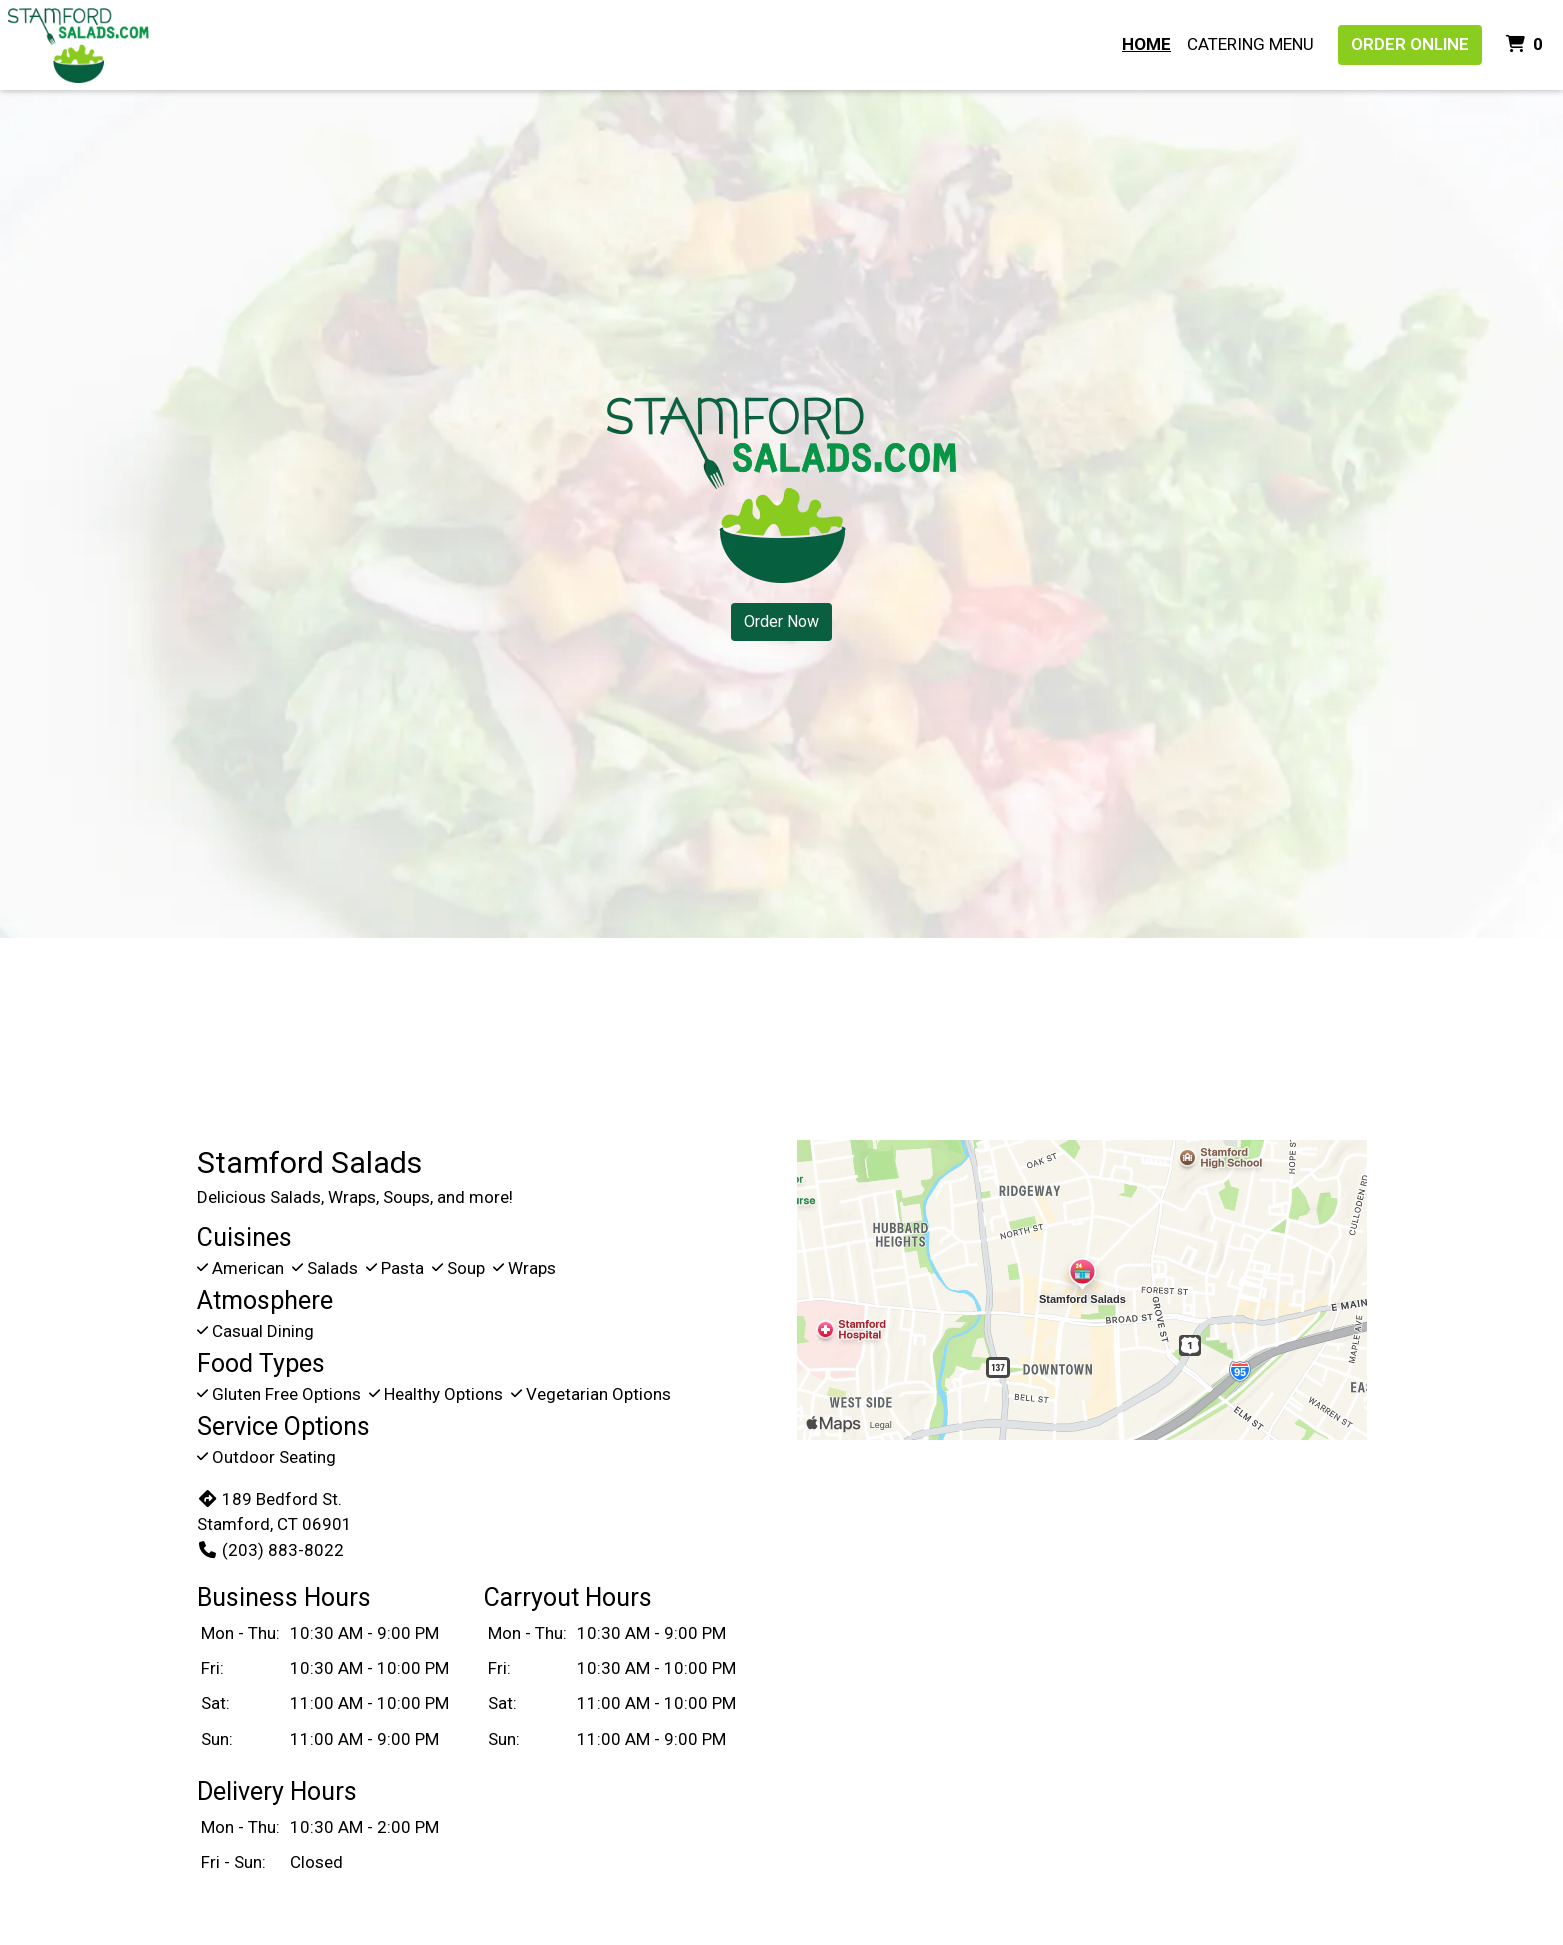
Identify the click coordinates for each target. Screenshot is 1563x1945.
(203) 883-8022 (270, 1550)
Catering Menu (1250, 44)
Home (1146, 44)
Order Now (781, 621)
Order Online (1410, 44)
